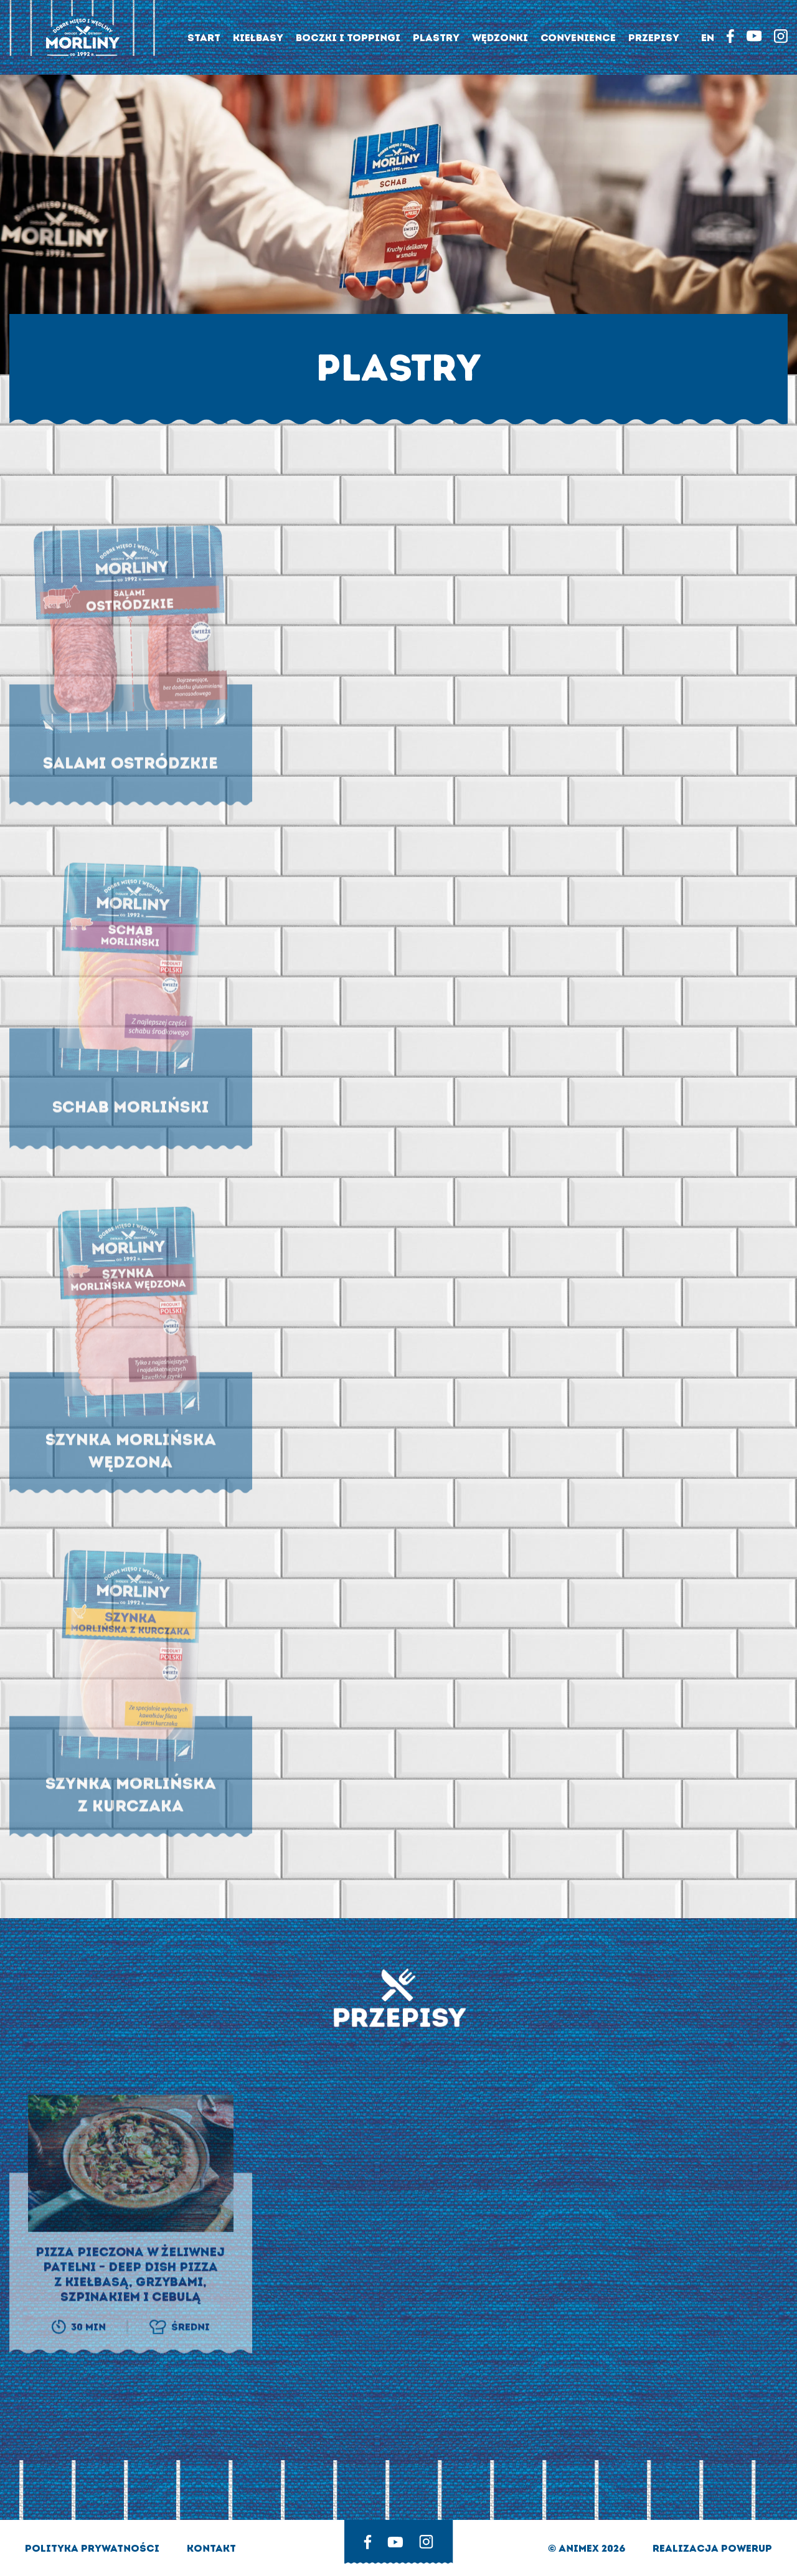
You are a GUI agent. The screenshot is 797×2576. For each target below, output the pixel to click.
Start (203, 38)
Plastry (436, 38)
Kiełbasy (258, 38)
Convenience (578, 38)
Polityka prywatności (93, 2548)
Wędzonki (500, 38)
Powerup (746, 2548)
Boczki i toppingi (348, 38)
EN (707, 38)
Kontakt (211, 2548)
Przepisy (653, 38)
